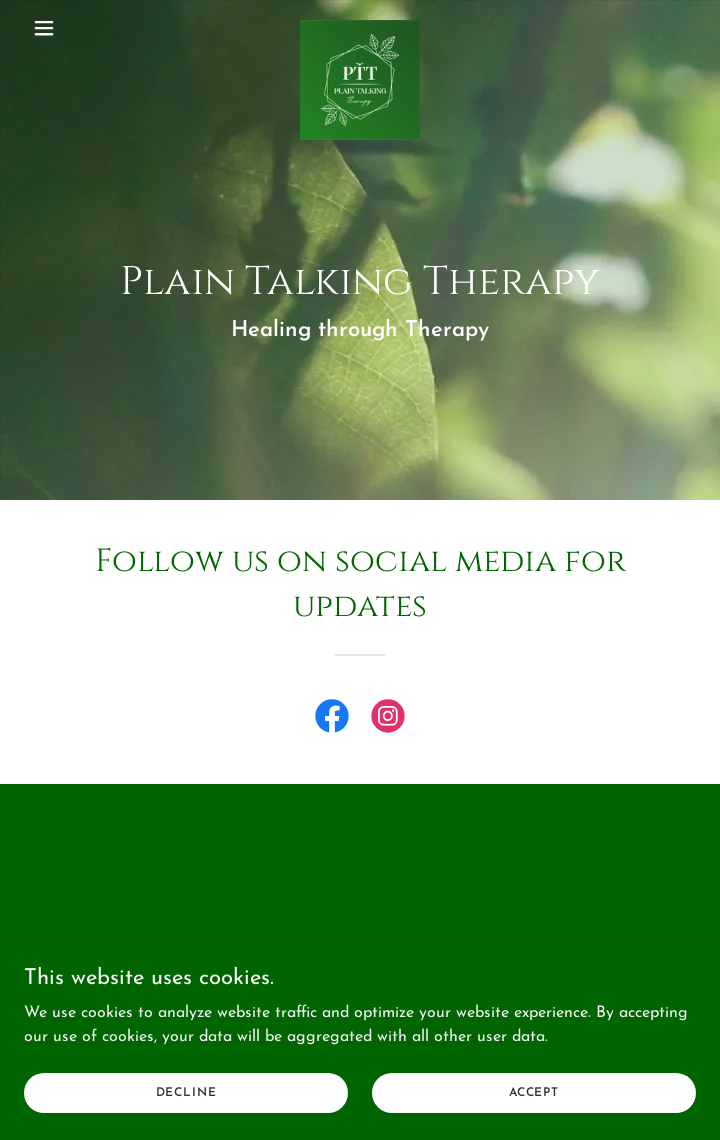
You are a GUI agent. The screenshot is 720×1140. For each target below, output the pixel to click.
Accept (534, 1092)
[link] (360, 28)
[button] (74, 28)
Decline (186, 1092)
